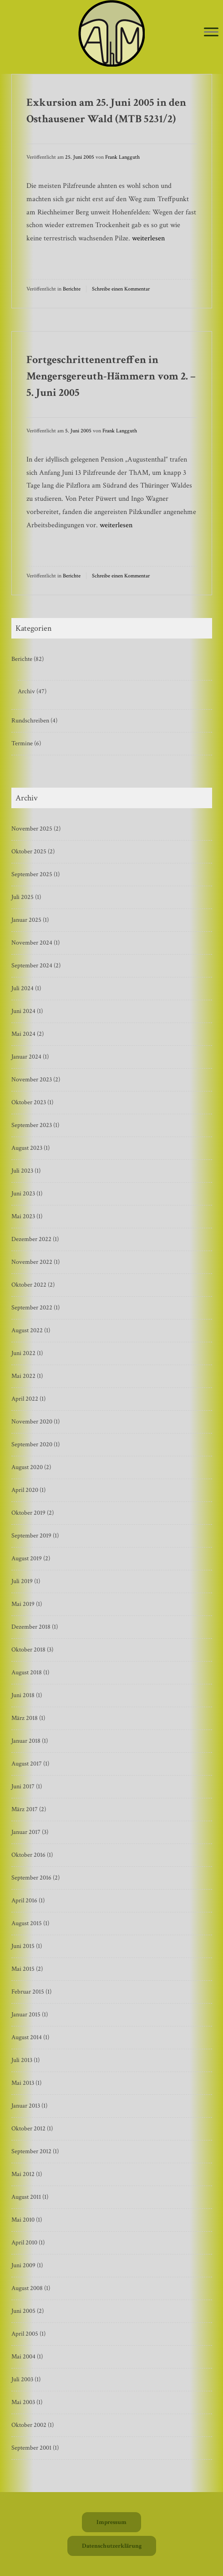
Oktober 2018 (28, 1650)
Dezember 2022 (31, 1239)
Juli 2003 (22, 2379)
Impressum (111, 2522)
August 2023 (26, 1148)
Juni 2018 (23, 1695)
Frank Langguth (122, 157)
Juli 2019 (22, 1581)
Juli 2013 (21, 2060)
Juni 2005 (23, 2311)
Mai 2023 (23, 1216)
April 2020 (24, 1490)
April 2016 (24, 1900)
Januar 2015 (26, 2014)
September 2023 (31, 1125)
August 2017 (26, 1764)
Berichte (72, 289)
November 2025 (31, 829)
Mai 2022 (23, 1376)
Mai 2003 (23, 2402)
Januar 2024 (26, 1057)
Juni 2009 (23, 2265)
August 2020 (27, 1467)
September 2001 (31, 2448)
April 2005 (24, 2334)
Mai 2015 (23, 1969)
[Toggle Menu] (211, 31)
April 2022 (24, 1399)
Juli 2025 (22, 897)
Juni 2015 (23, 1946)
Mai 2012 (23, 2174)
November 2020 (31, 1422)
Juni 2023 (23, 1193)
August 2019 (26, 1558)
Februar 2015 (27, 1992)
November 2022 (31, 1262)
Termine (22, 743)
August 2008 (27, 2288)
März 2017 (24, 1809)
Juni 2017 (23, 1786)
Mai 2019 (23, 1604)
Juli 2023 (22, 1171)
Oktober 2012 (28, 2128)
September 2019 (31, 1536)
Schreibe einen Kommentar (121, 289)
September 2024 (31, 965)
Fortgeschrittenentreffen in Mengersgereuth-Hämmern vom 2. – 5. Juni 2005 (111, 376)
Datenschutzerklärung (112, 2546)
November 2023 (31, 1079)
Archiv (26, 691)
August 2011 (26, 2197)
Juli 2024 (22, 988)
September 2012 (31, 2151)
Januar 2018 (26, 1741)
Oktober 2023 (28, 1102)
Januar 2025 (26, 920)
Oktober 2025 (28, 851)
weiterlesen (148, 238)
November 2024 (31, 943)
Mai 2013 (22, 2083)
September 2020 (31, 1444)
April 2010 (24, 2242)
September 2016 (31, 1878)
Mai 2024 (23, 1034)
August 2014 (26, 2037)
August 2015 (26, 1923)
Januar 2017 (26, 1832)
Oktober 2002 (28, 2425)
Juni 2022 (23, 1353)
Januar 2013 (25, 2106)
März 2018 (24, 1718)
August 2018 (26, 1672)
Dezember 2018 (31, 1627)
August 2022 (27, 1330)
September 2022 (31, 1308)
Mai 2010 (23, 2220)
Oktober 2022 (28, 1285)
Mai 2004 (23, 2357)
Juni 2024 (23, 1011)
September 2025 (31, 874)
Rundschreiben (30, 721)
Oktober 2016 (28, 1855)
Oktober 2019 (28, 1513)
